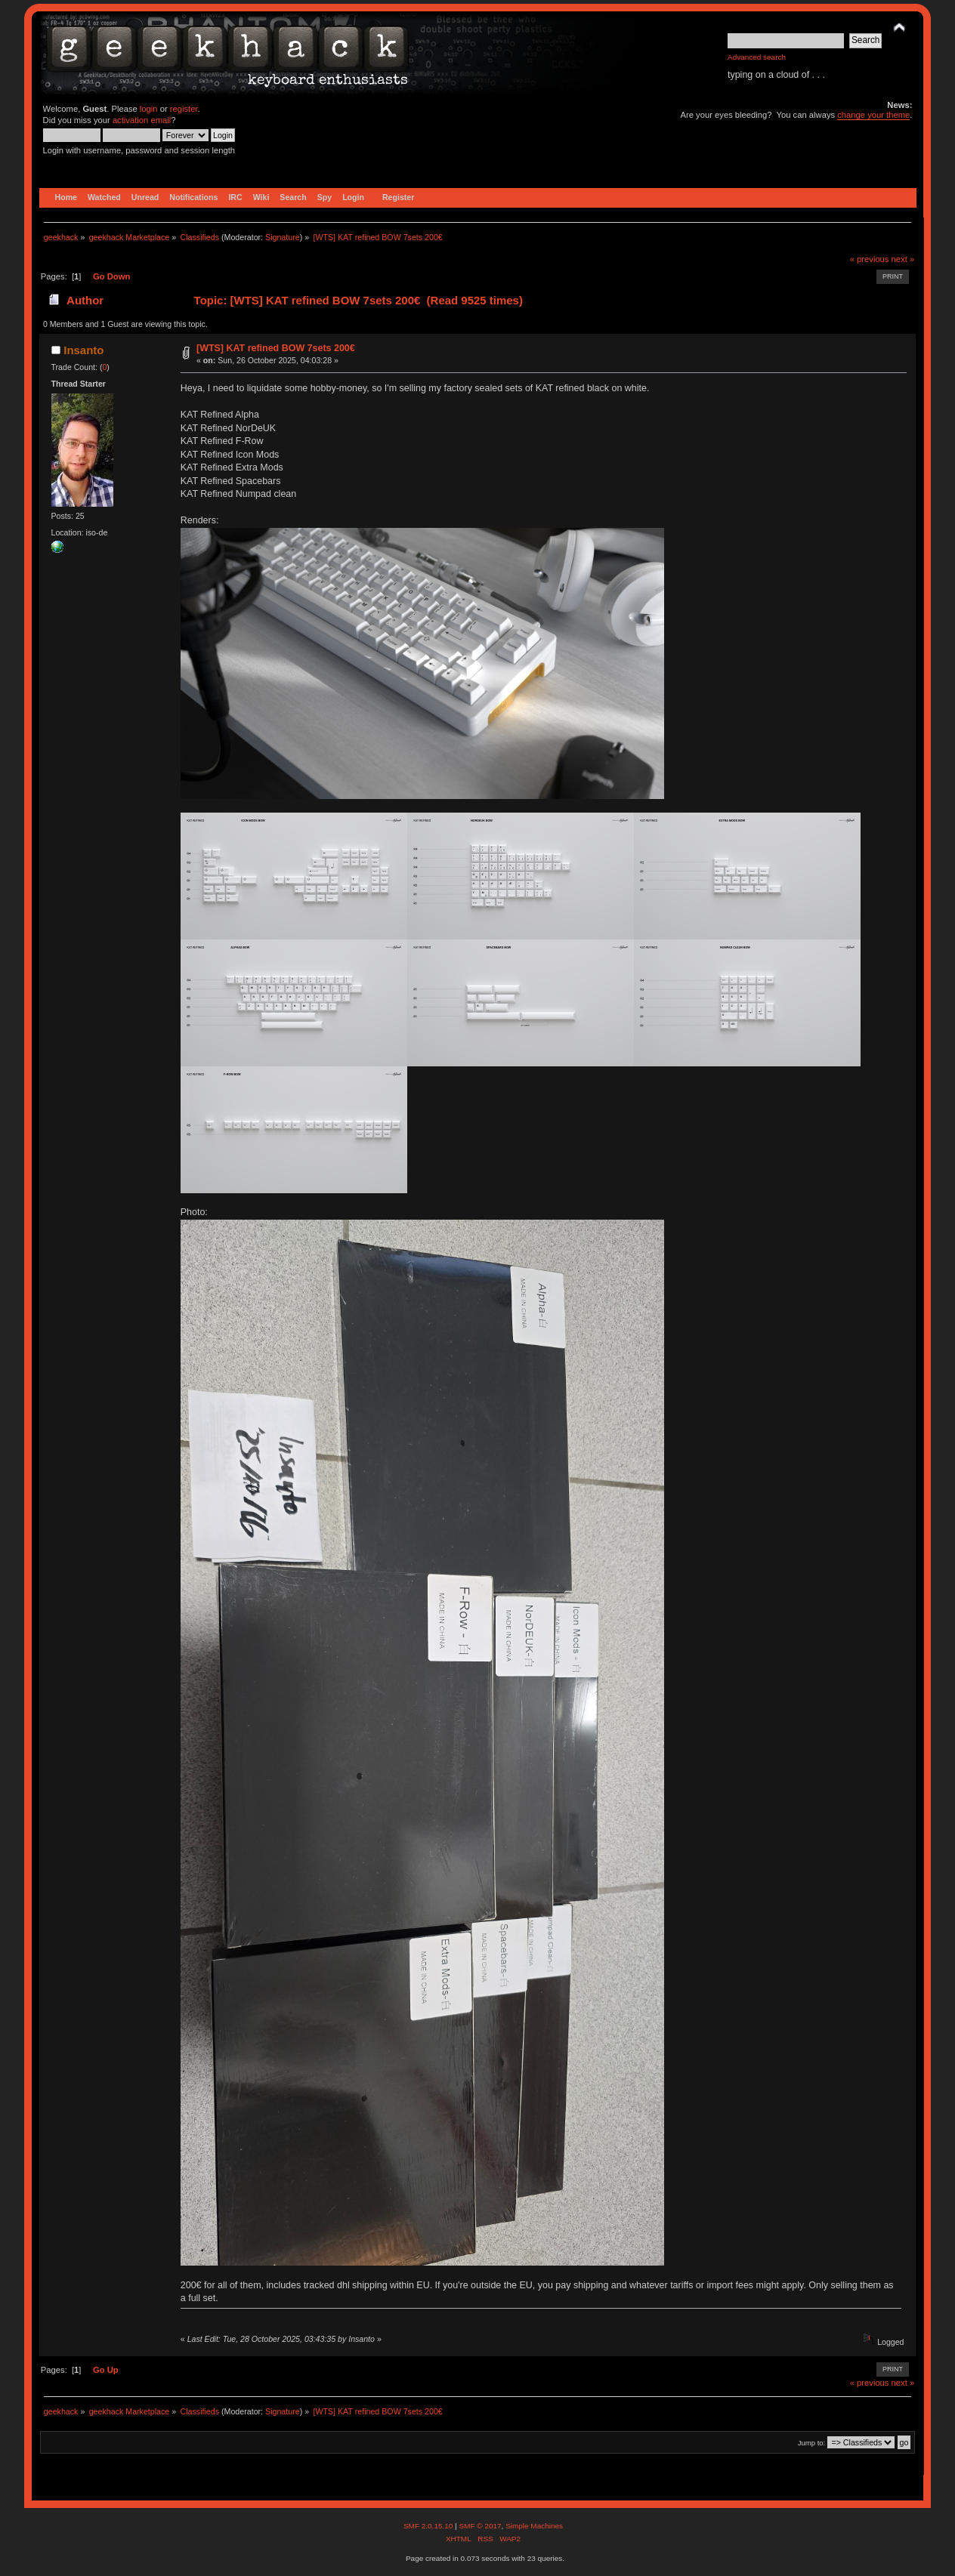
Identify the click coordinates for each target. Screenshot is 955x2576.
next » (903, 259)
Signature (282, 237)
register (184, 108)
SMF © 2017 (480, 2526)
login (149, 108)
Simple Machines (534, 2526)
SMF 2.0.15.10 (429, 2526)
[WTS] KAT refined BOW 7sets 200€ (275, 348)
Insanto (83, 350)
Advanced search (757, 57)
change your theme (873, 114)
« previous (869, 259)
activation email (142, 120)
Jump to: (812, 2443)
